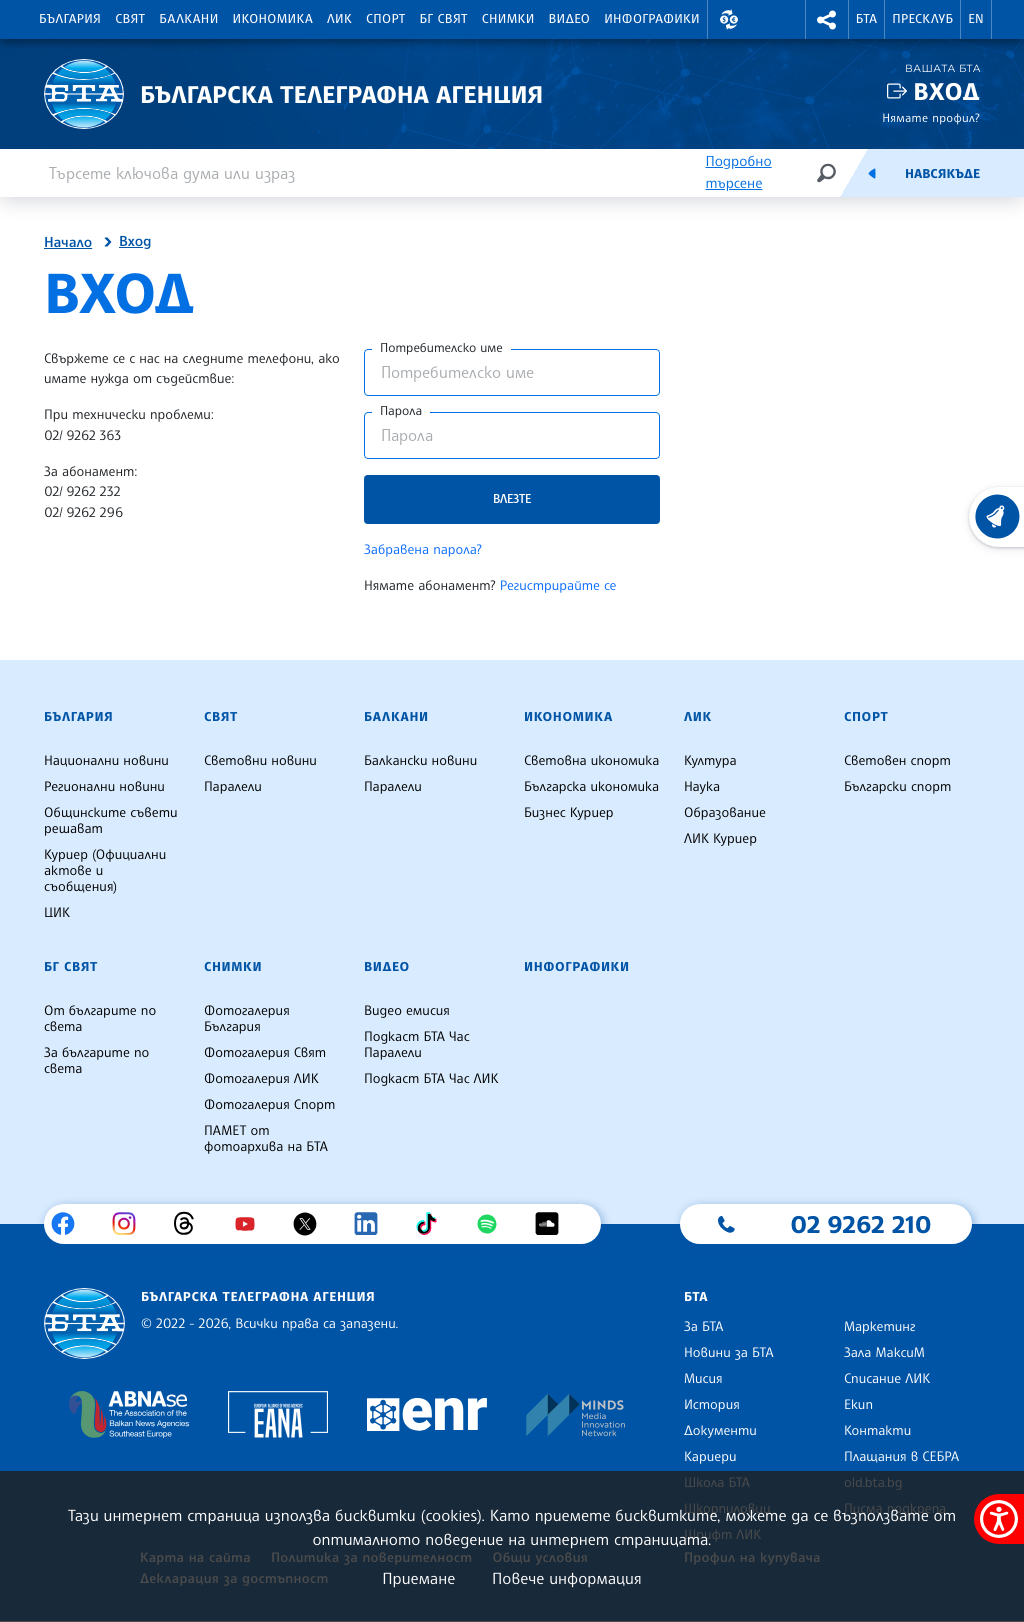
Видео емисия (407, 1011)
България (70, 19)
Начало (68, 243)
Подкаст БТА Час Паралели (417, 1045)
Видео (570, 19)
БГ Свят (444, 19)
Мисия (703, 1379)
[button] (729, 19)
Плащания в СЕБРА (901, 1457)
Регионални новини (104, 787)
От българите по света (100, 1019)
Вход (946, 91)
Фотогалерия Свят (265, 1053)
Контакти (877, 1431)
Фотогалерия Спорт (269, 1105)
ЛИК (339, 19)
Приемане (418, 1578)
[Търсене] (826, 172)
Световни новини (260, 761)
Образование (725, 813)
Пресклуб (922, 19)
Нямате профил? (931, 117)
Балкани (188, 19)
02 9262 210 (861, 1224)
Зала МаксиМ (884, 1353)
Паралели (233, 787)
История (712, 1405)
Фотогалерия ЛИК (261, 1079)
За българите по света (96, 1061)
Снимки (508, 19)
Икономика (273, 19)
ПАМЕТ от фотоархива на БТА (266, 1139)
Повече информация (567, 1578)
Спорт (385, 19)
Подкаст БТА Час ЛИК (431, 1079)
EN (976, 19)
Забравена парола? (423, 550)
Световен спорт (897, 761)
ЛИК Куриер (720, 839)
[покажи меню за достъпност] (999, 1519)
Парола (401, 411)
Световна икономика (591, 761)
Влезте (512, 498)
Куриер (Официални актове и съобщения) (105, 871)
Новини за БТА (729, 1353)
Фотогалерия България (247, 1019)
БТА (866, 19)
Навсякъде (942, 174)
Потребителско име (441, 348)
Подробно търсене (738, 172)
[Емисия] (872, 173)
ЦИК (57, 913)
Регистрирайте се (558, 586)
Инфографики (652, 19)
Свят (130, 19)
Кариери (710, 1457)
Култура (710, 761)
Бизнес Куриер (569, 813)
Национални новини (106, 761)
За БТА (703, 1327)
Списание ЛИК (887, 1379)
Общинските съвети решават (111, 821)
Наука (702, 787)
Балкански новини (420, 761)
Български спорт (897, 787)
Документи (720, 1431)
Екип (858, 1405)
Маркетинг (879, 1327)
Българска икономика (591, 787)
